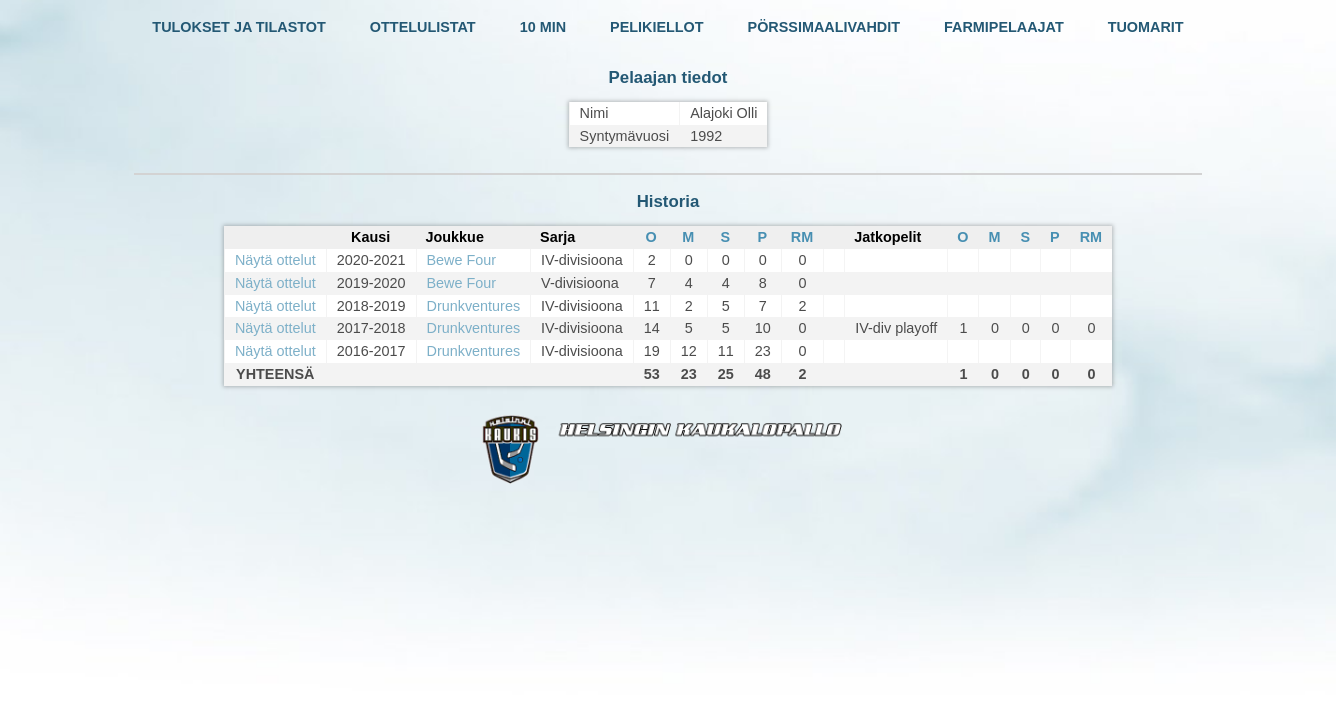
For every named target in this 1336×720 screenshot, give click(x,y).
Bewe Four (462, 260)
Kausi (370, 237)
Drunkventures (474, 306)
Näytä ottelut (275, 260)
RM (802, 237)
